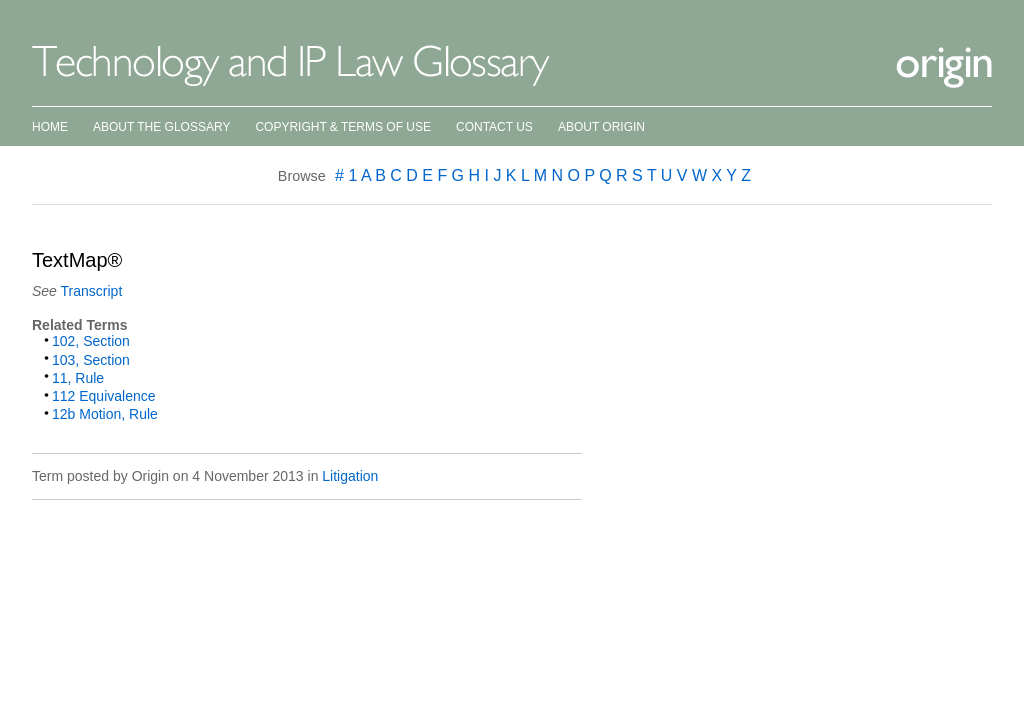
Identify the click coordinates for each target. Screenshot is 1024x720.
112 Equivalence (104, 396)
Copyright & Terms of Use (343, 127)
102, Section (91, 341)
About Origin (601, 127)
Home (50, 127)
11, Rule (78, 378)
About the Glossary (161, 127)
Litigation (350, 476)
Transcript (92, 291)
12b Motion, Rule (105, 414)
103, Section (91, 360)
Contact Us (494, 127)
